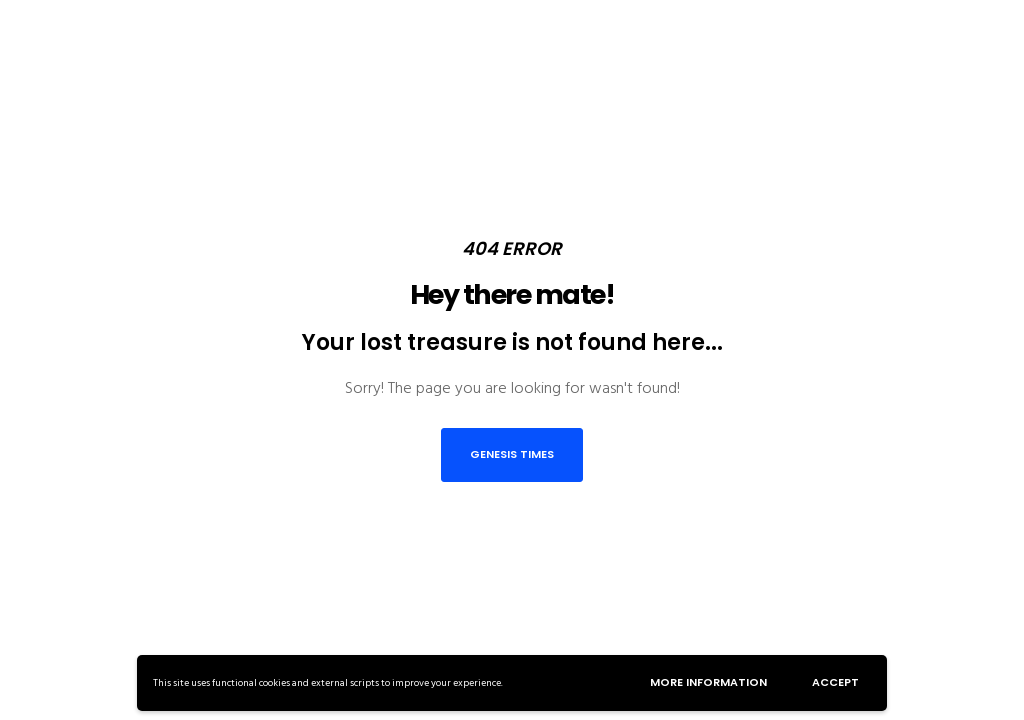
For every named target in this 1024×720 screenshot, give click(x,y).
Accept (835, 682)
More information (708, 682)
